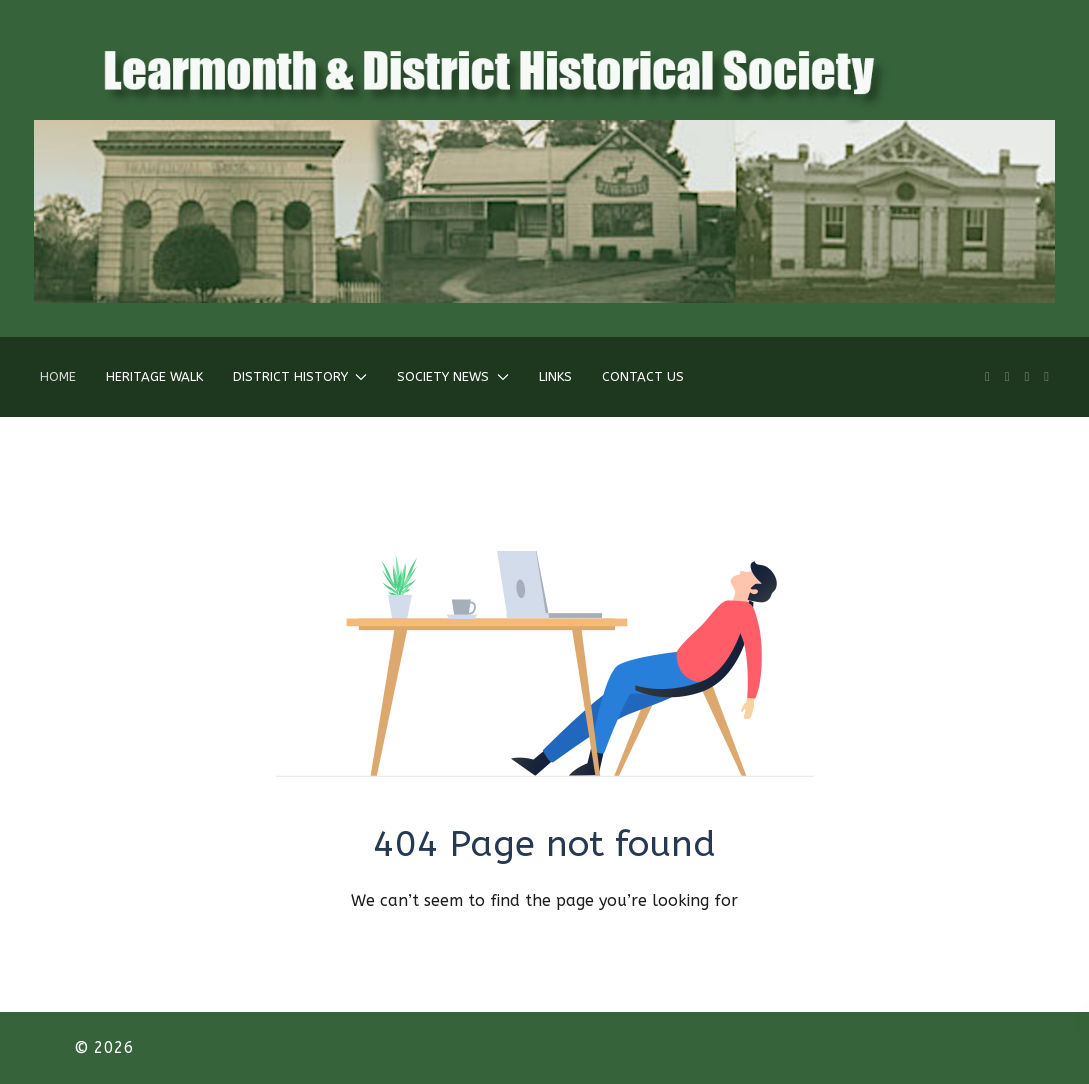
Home (58, 376)
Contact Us (643, 376)
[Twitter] (1027, 376)
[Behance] (1046, 376)
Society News (452, 376)
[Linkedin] (987, 376)
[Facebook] (1007, 376)
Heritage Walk (154, 376)
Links (555, 376)
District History (300, 376)
